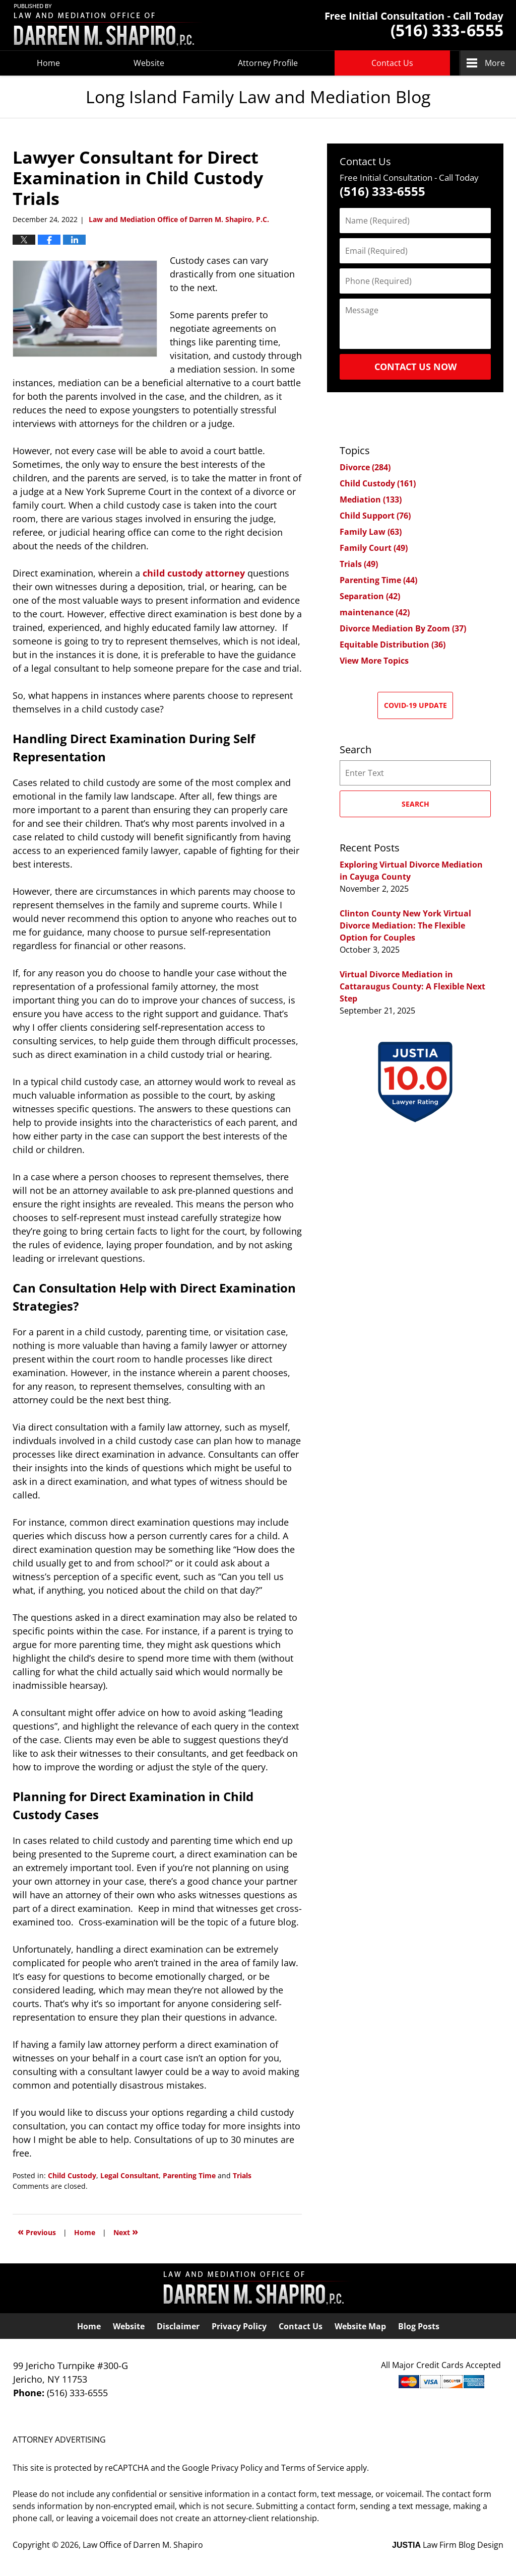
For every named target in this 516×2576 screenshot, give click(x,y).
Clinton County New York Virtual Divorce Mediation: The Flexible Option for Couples (405, 925)
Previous (37, 2231)
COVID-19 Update (415, 705)
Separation (370, 596)
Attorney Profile (268, 62)
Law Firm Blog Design (447, 2544)
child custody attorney (194, 573)
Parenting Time (189, 2175)
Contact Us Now (415, 367)
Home (48, 62)
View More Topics (374, 660)
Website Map (360, 2326)
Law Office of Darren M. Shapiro (143, 2544)
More (495, 62)
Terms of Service (312, 2467)
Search (415, 804)
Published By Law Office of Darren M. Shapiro (414, 25)
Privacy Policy (239, 2326)
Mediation (371, 499)
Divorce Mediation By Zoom (403, 628)
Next (125, 2231)
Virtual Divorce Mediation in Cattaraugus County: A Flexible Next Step (412, 986)
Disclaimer (178, 2326)
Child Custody (72, 2175)
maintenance (375, 612)
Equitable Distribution (392, 644)
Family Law (371, 531)
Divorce (365, 467)
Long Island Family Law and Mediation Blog (109, 25)
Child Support (375, 515)
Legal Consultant (129, 2175)
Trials (242, 2175)
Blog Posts (418, 2326)
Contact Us (392, 62)
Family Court (374, 547)
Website (149, 62)
